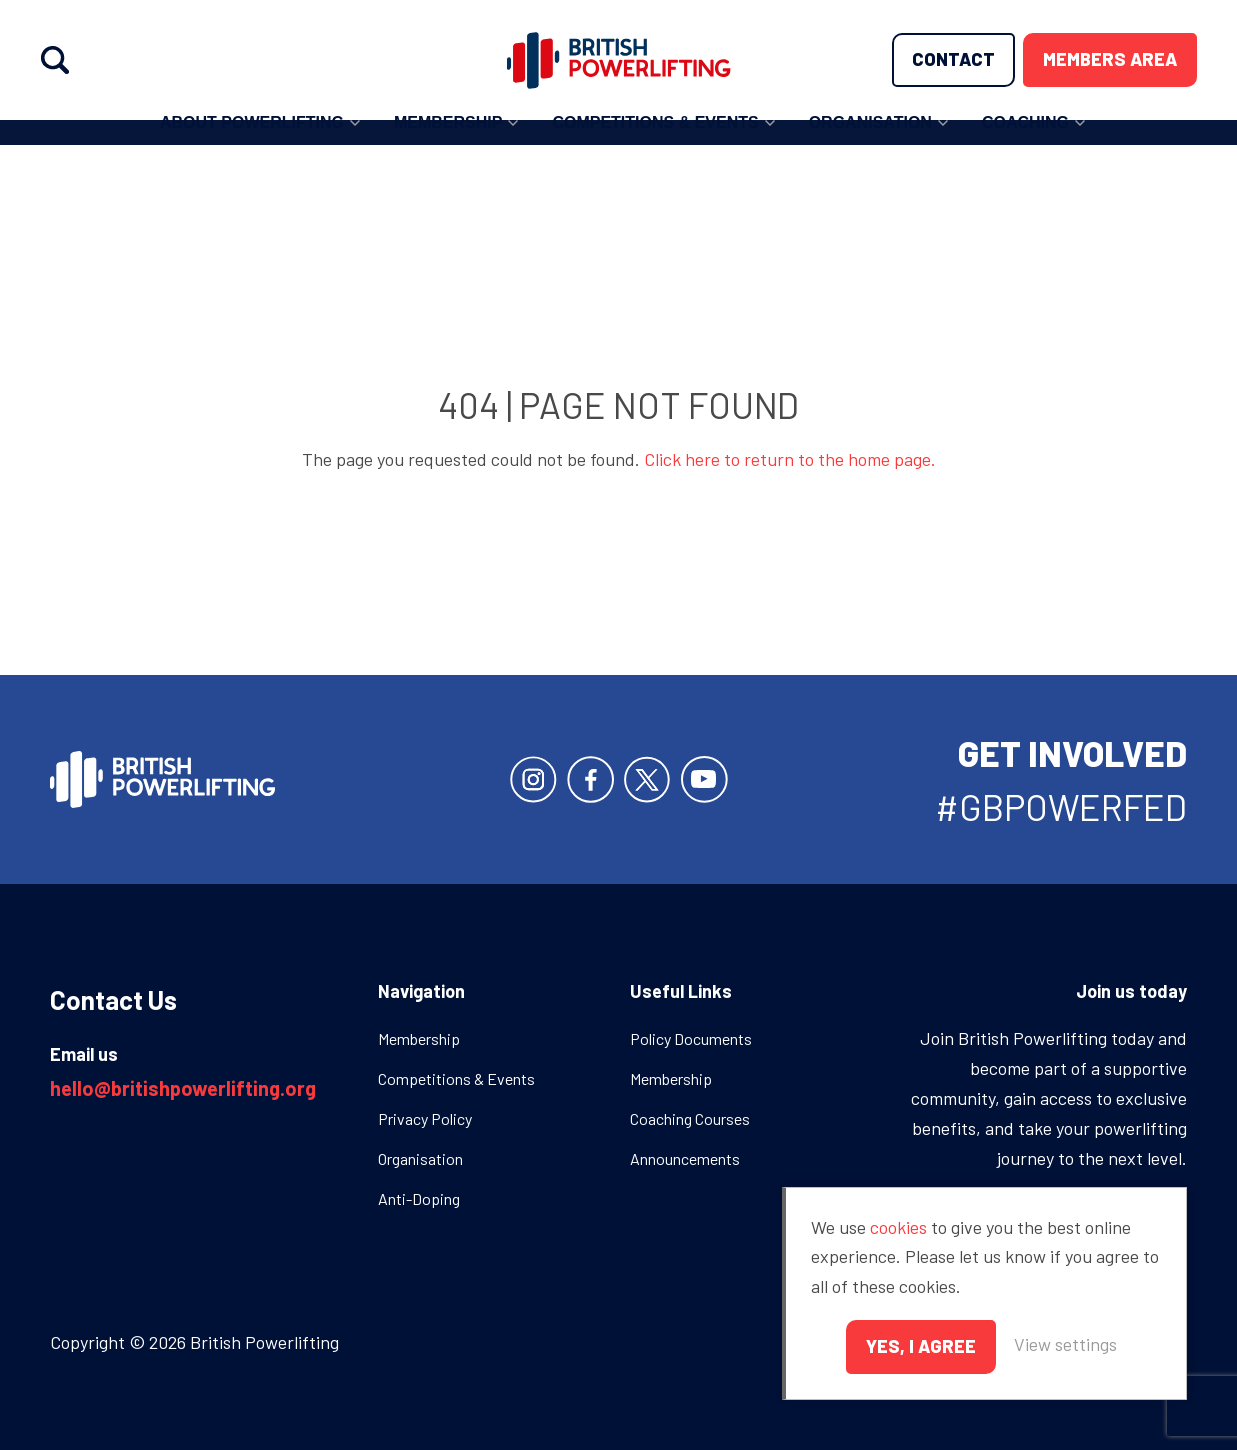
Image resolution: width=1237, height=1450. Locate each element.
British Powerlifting (618, 60)
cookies (898, 1227)
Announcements (685, 1158)
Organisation (870, 140)
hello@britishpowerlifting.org (183, 1088)
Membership (448, 140)
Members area (1110, 59)
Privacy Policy (425, 1118)
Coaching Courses (690, 1118)
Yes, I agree (921, 1346)
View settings (1065, 1344)
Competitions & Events (655, 140)
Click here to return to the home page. (790, 459)
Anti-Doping (419, 1198)
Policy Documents (691, 1038)
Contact (953, 59)
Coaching (1025, 140)
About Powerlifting (252, 140)
